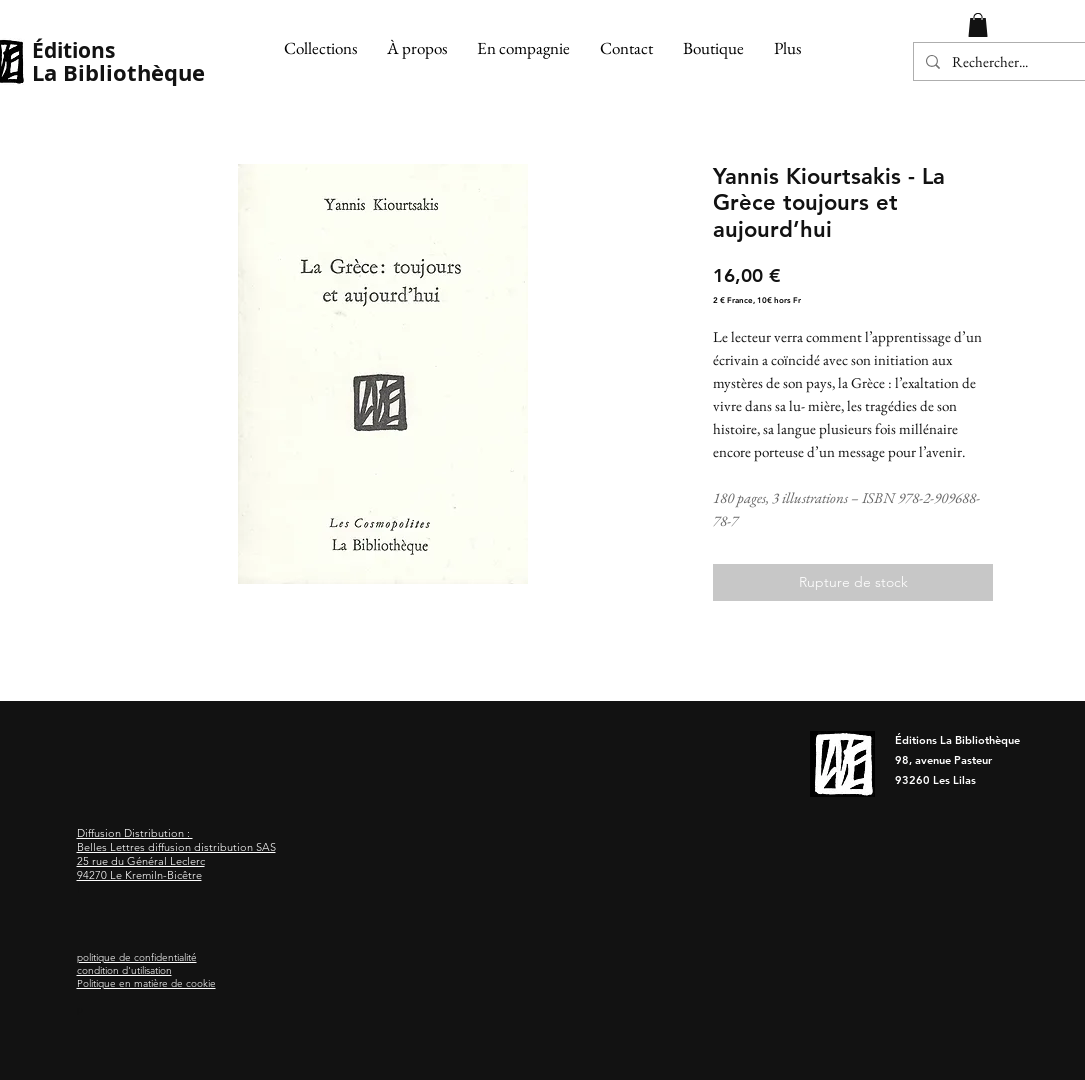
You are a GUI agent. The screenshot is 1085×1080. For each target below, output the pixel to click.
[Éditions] (119, 50)
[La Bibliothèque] (124, 73)
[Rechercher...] (1003, 61)
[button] (320, 48)
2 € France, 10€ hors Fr (757, 300)
